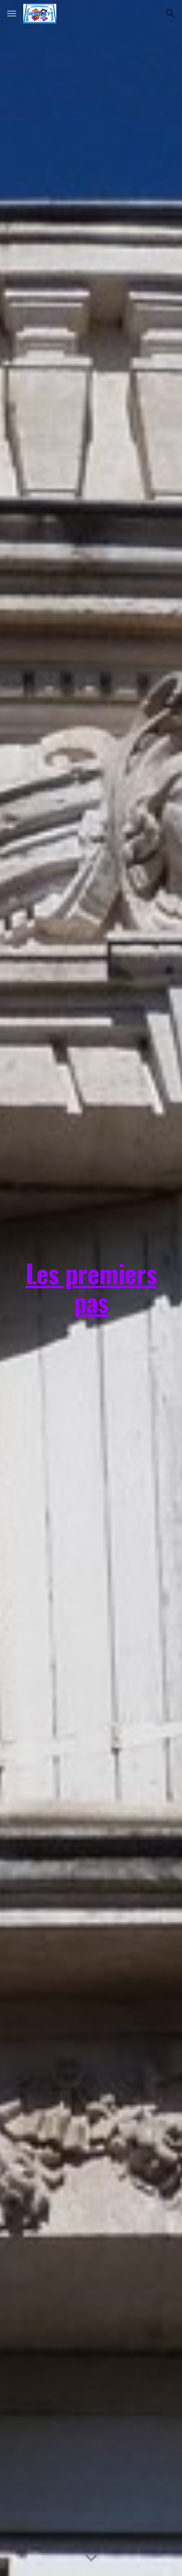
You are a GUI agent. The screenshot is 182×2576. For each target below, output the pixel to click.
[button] (11, 13)
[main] (91, 1288)
